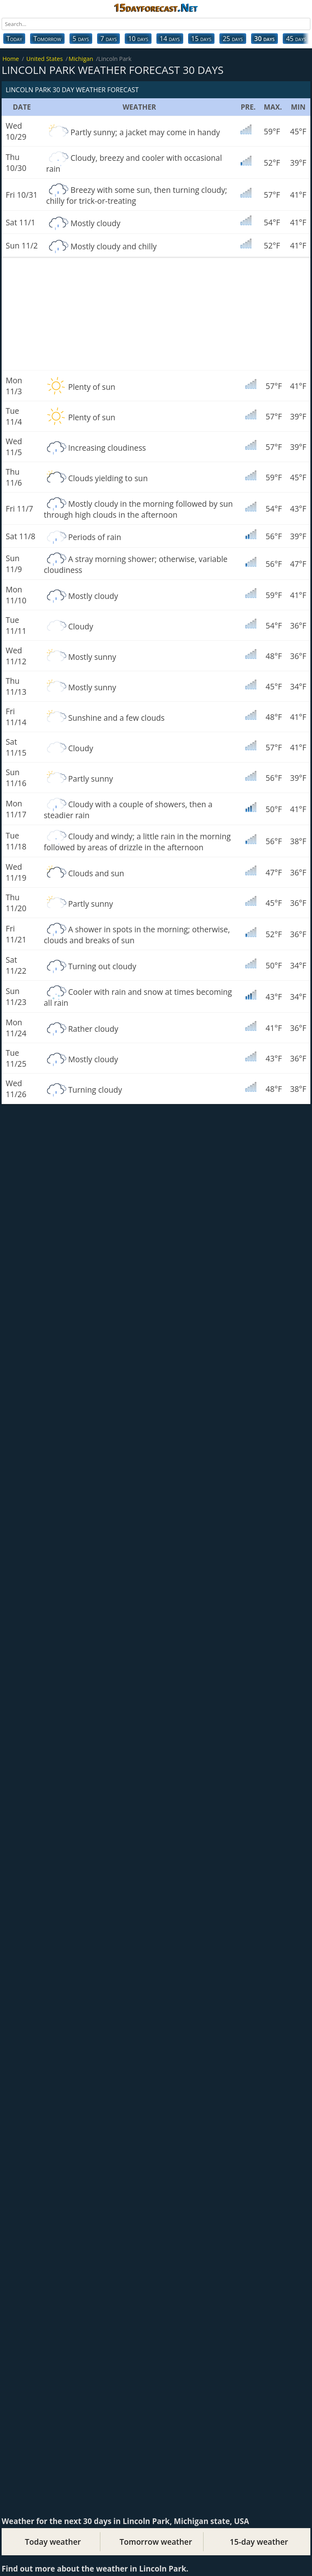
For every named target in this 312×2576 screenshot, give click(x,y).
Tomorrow (47, 38)
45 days (296, 38)
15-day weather (259, 2541)
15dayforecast (156, 7)
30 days (264, 38)
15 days (201, 38)
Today (14, 38)
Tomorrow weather (155, 2541)
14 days (170, 38)
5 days (81, 38)
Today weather (53, 2541)
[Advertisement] (156, 314)
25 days (233, 38)
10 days (138, 38)
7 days (108, 38)
